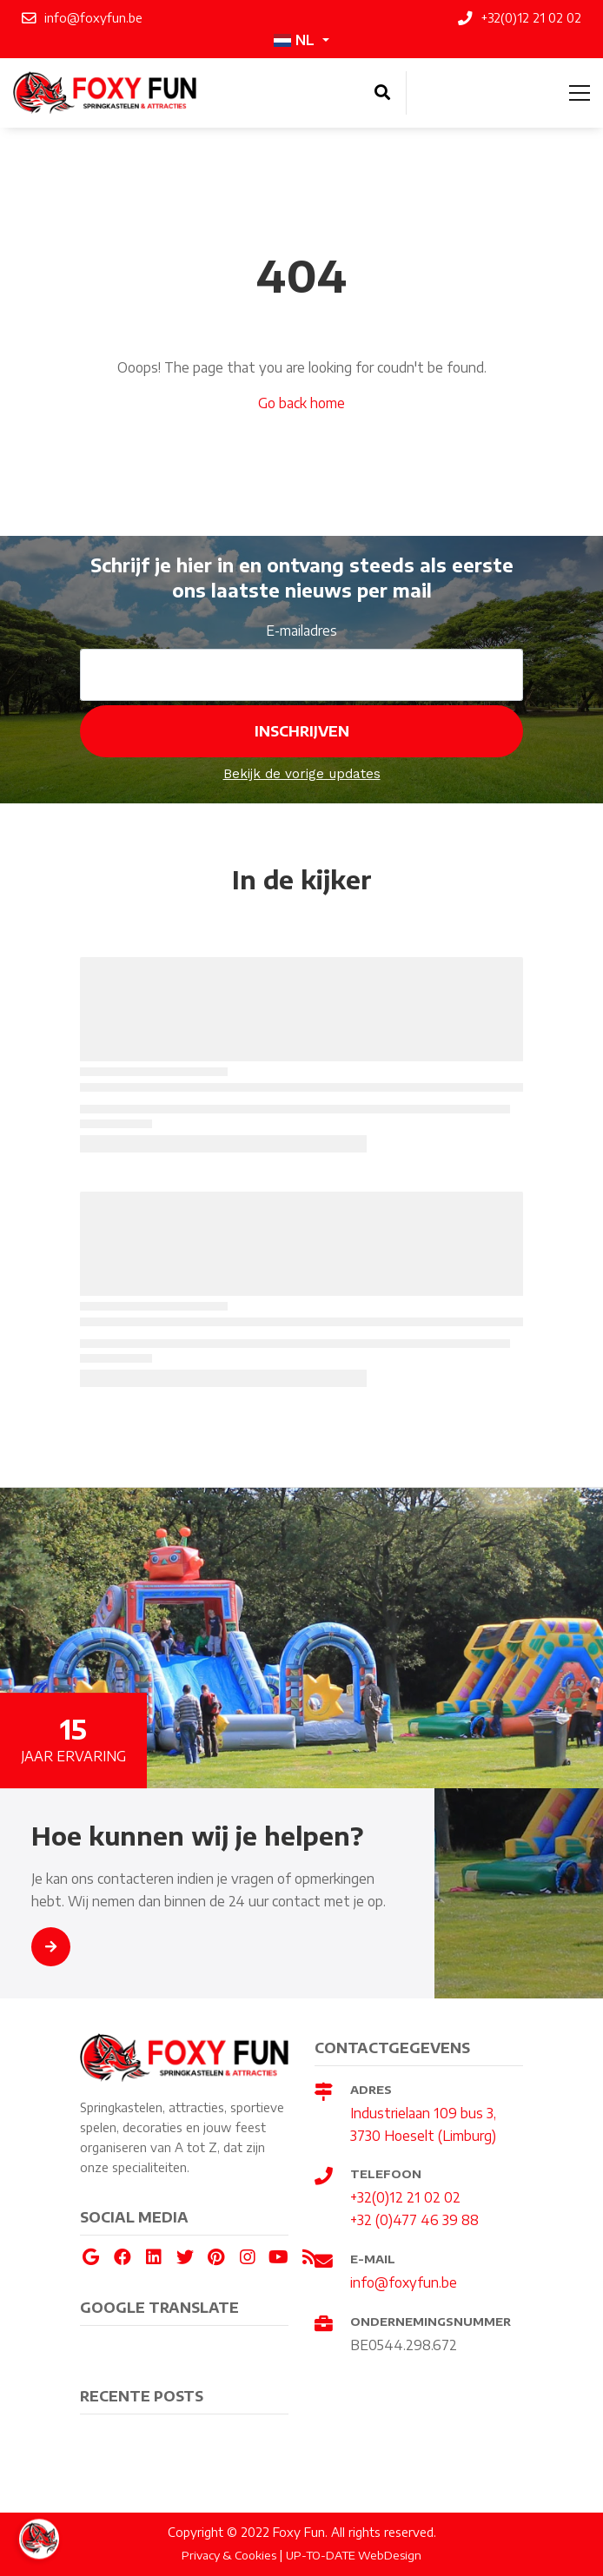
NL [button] (294, 39)
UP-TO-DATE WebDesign (353, 2555)
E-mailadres (301, 630)
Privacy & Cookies (229, 2555)
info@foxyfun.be (403, 2282)
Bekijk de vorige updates (302, 774)
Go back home (301, 402)
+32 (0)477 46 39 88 (414, 2219)
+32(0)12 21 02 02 (405, 2197)
